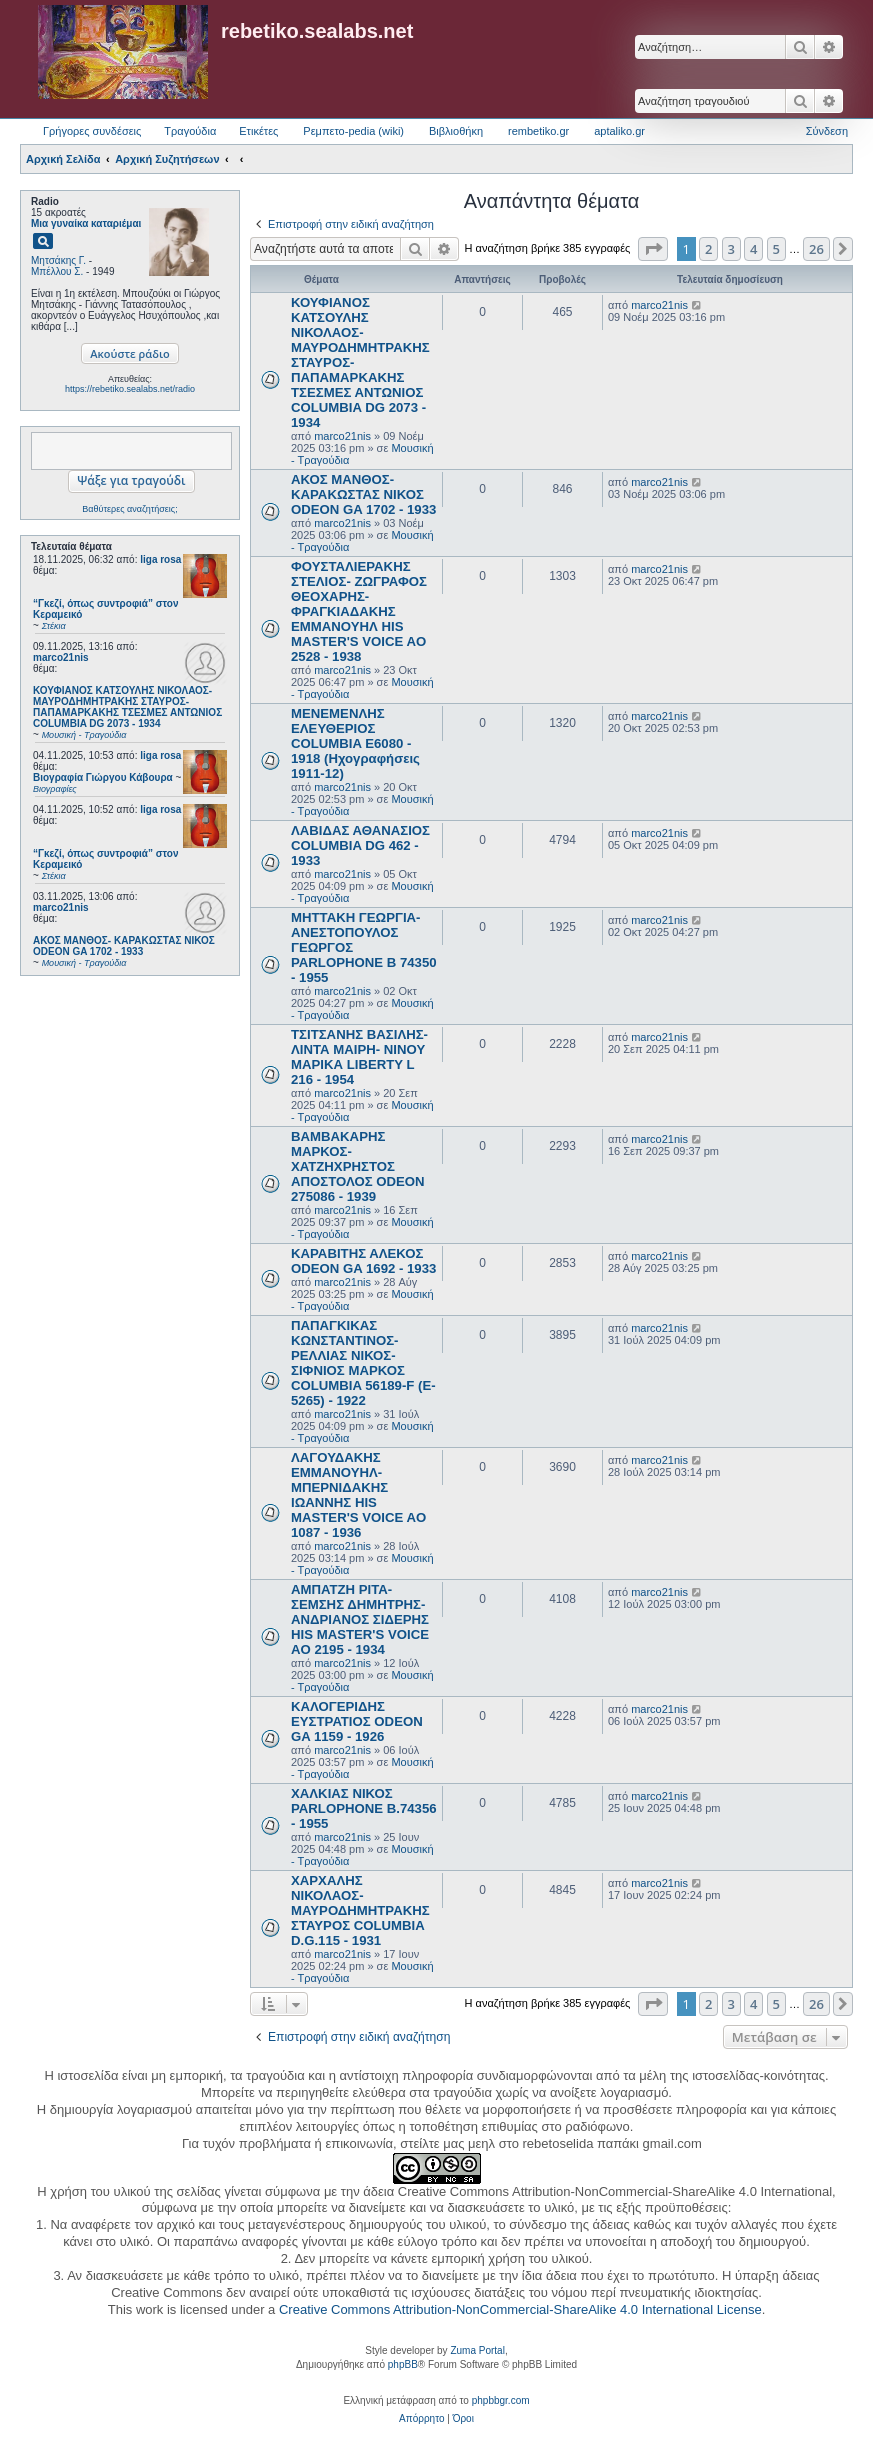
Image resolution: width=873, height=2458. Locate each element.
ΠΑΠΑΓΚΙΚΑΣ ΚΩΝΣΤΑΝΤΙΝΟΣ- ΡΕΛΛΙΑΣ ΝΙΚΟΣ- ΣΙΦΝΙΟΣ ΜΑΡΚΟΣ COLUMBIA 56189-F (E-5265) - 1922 (363, 1363)
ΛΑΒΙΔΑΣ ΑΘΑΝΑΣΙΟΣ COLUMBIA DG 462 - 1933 (360, 845)
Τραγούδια (190, 131)
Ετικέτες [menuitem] (258, 131)
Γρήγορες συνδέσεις (92, 131)
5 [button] (776, 249)
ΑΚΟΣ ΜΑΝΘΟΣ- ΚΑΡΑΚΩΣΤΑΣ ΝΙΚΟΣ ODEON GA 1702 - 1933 (363, 494)
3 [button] (731, 249)
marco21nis (61, 657)
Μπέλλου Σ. (57, 271)
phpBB (403, 2364)
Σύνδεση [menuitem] (827, 131)
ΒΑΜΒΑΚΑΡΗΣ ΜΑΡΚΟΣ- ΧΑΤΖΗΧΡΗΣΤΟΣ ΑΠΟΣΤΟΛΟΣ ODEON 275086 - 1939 (358, 1166)
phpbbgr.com (501, 2400)
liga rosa (160, 559)
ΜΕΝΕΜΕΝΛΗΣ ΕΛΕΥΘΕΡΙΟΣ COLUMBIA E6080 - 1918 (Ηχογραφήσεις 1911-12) (355, 743)
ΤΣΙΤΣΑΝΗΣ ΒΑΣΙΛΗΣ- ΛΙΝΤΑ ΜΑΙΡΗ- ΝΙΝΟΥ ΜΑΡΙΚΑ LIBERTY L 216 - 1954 (359, 1057)
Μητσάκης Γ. (58, 260)
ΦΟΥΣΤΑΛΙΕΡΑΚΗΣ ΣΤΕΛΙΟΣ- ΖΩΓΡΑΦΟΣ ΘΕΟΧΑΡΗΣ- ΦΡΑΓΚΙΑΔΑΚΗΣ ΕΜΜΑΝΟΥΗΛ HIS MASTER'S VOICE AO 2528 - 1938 (359, 611)
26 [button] (816, 249)
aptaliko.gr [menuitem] (619, 131)
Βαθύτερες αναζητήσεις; (129, 509)
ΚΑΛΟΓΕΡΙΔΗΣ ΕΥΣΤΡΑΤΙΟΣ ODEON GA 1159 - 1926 (357, 1721)
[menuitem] (421, 2419)
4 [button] (753, 249)
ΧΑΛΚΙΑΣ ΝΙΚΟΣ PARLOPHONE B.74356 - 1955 (364, 1808)
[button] (653, 249)
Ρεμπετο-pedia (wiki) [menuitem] (353, 131)
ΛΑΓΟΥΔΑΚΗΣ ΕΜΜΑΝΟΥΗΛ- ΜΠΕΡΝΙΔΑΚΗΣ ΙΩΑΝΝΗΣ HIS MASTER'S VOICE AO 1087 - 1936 (358, 1495)
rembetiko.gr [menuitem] (538, 131)
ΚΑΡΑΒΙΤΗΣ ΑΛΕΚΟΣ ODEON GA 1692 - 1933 (363, 1261)
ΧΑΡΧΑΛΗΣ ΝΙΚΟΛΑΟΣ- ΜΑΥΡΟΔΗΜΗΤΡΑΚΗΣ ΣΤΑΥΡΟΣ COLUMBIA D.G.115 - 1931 (360, 1910)
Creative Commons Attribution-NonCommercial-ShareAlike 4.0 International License (520, 2309)
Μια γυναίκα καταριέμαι (86, 223)
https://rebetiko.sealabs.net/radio (130, 389)
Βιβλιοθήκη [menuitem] (456, 131)
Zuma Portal (477, 2350)
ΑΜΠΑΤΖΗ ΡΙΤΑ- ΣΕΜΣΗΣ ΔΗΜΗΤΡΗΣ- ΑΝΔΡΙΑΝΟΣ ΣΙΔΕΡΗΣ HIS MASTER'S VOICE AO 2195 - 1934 (360, 1619)
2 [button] (708, 249)
